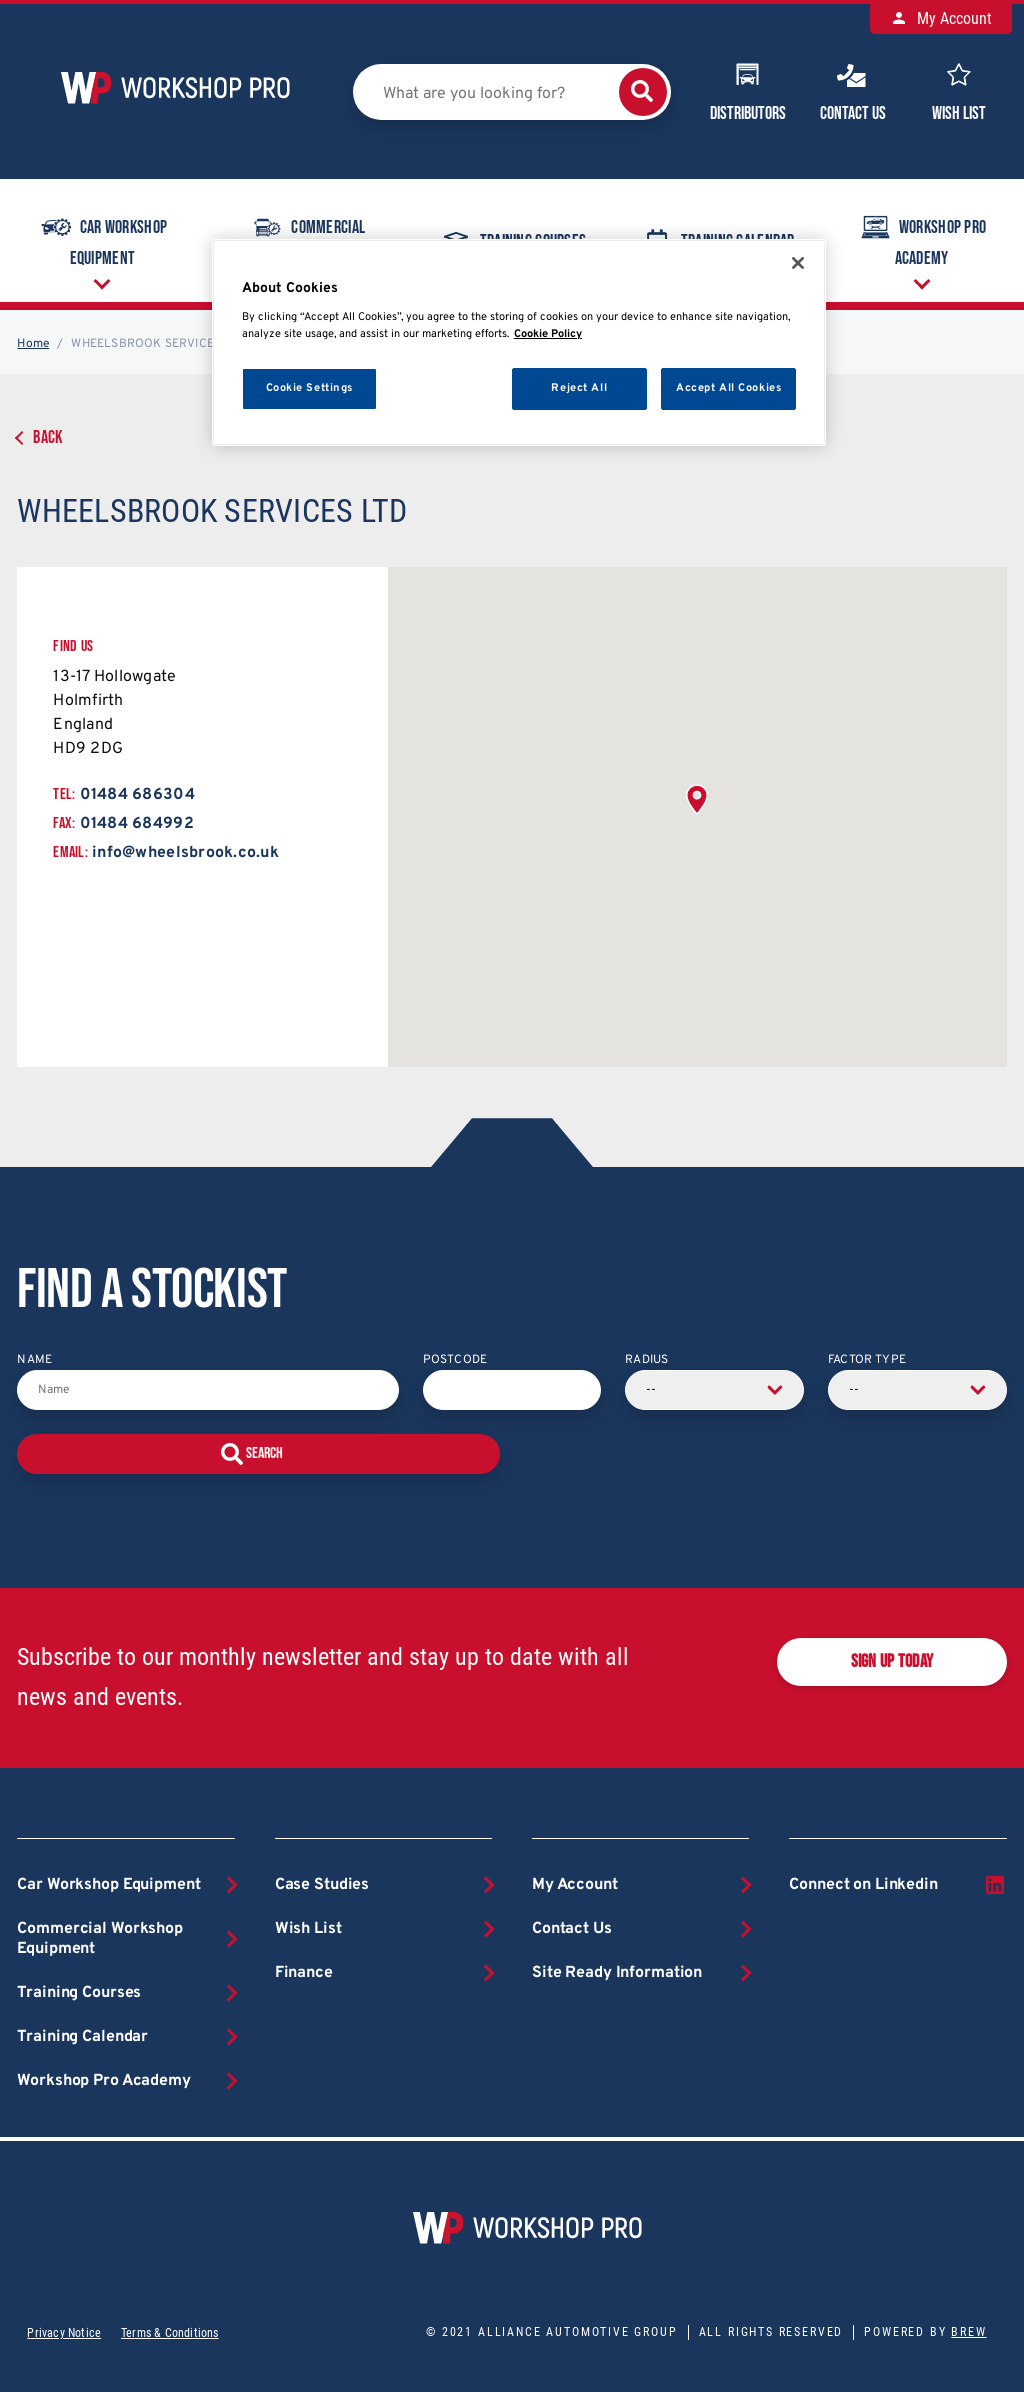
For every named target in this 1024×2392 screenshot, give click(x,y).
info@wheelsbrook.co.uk (185, 853)
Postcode (455, 1360)
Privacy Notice (64, 2333)
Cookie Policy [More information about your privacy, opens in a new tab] (548, 334)
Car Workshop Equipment (102, 239)
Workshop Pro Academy (921, 239)
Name (34, 1360)
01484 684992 (137, 824)
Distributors (748, 90)
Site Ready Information (617, 1973)
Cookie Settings (310, 388)
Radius (646, 1360)
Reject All (579, 388)
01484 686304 (137, 795)
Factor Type (867, 1360)
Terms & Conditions (169, 2333)
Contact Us (853, 90)
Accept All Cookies (728, 388)
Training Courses (79, 1993)
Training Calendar (82, 2037)
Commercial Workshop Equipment (100, 1939)
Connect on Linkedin (897, 1885)
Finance (304, 1973)
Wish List (959, 90)
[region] (519, 342)
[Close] (798, 263)
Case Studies (322, 1885)
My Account (941, 18)
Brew (968, 2332)
